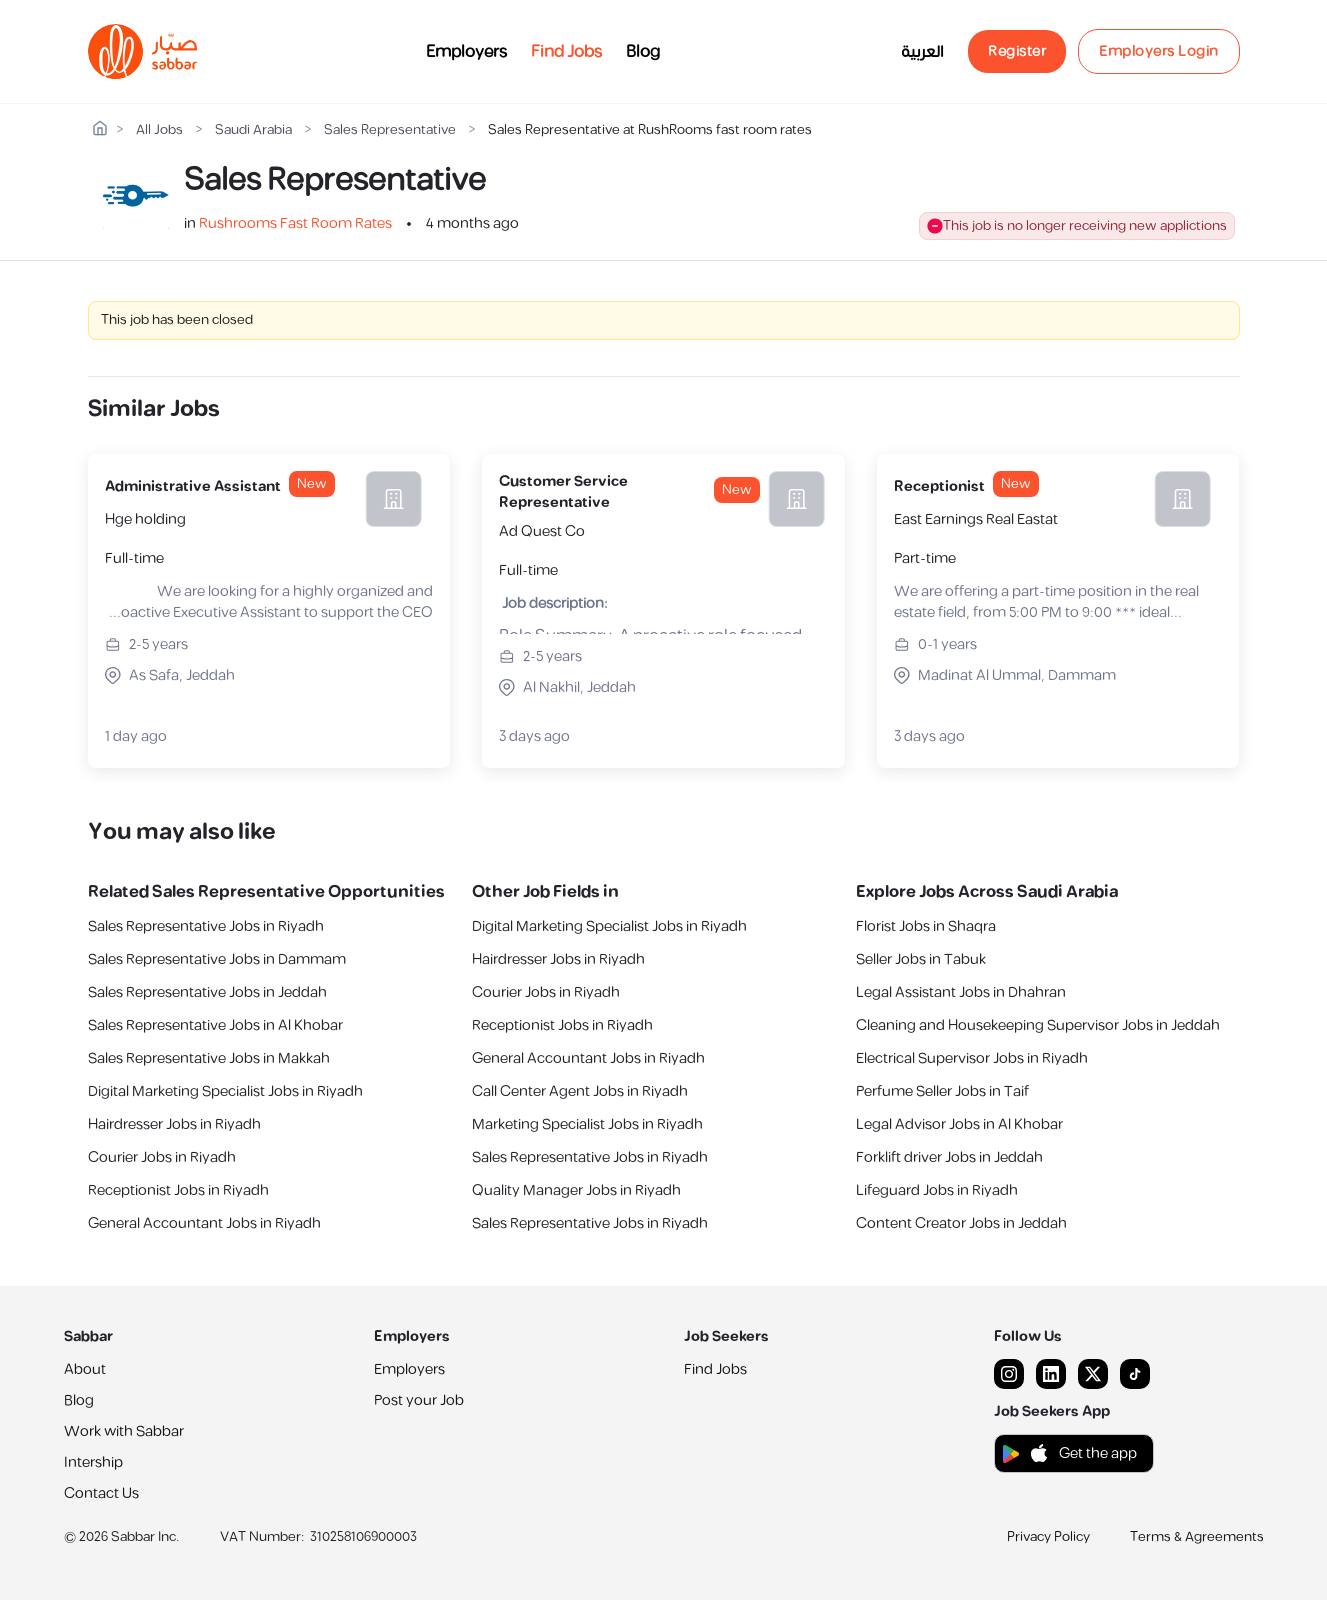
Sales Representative (390, 130)
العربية (922, 52)
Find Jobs (566, 52)
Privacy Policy (1048, 1537)
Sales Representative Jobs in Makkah (209, 1058)
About (85, 1369)
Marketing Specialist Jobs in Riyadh (587, 1124)
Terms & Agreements (1197, 1537)
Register (1017, 51)
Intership (93, 1462)
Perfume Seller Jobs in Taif (942, 1091)
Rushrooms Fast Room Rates (295, 223)
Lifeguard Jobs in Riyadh (937, 1190)
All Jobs (159, 130)
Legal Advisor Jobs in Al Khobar (959, 1124)
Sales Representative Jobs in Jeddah (207, 992)
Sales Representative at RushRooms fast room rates (650, 130)
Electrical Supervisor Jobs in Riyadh (972, 1058)
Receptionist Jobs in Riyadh (178, 1190)
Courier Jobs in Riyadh (162, 1157)
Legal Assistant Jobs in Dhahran (961, 992)
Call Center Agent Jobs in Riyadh (580, 1091)
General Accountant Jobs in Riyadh (204, 1223)
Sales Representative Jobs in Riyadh (206, 926)
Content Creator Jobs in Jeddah (961, 1223)
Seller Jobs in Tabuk (921, 959)
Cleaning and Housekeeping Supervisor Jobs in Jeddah (1038, 1025)
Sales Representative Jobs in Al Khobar (215, 1025)
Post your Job (419, 1400)
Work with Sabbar (124, 1431)
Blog (643, 52)
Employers (466, 52)
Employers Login (1159, 51)
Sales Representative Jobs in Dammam (217, 959)
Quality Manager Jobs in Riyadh (576, 1190)
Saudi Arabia (253, 130)
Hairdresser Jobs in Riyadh (174, 1124)
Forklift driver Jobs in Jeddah (949, 1157)
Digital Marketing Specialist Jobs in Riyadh (225, 1091)
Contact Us (101, 1493)
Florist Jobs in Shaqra (926, 926)
